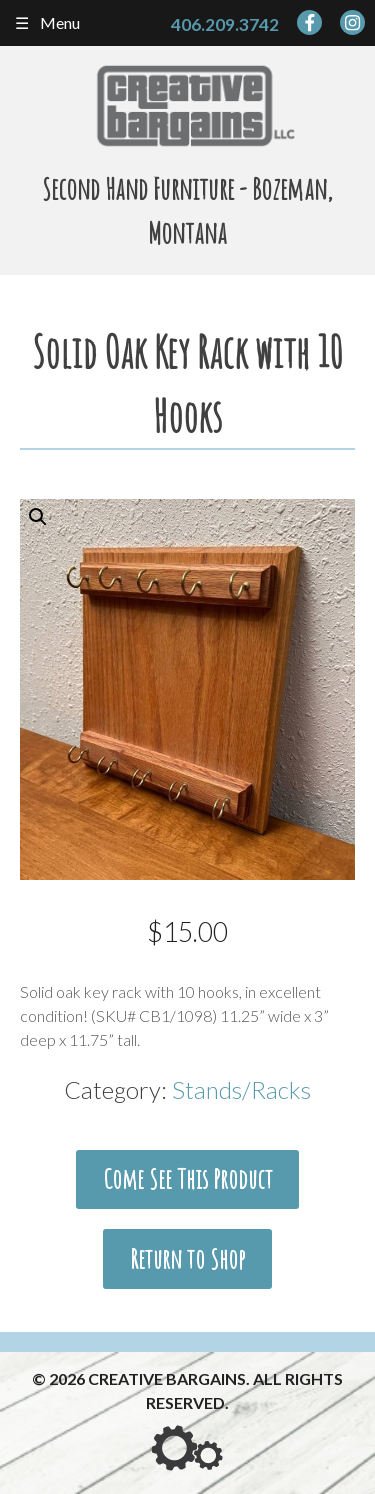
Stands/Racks (241, 1089)
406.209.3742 (225, 24)
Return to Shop (187, 1259)
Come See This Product (188, 1179)
